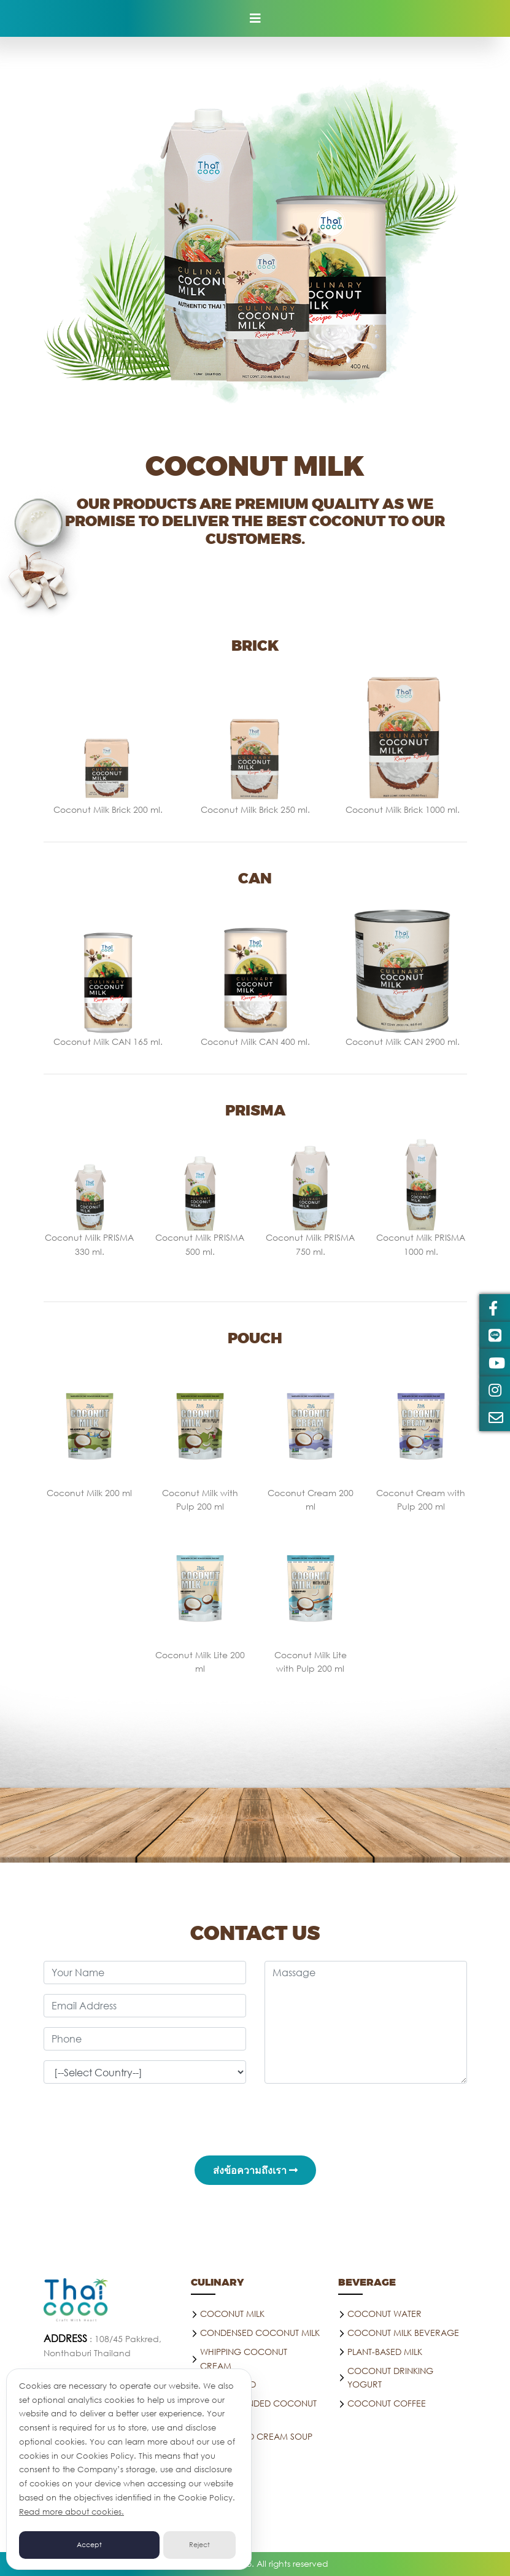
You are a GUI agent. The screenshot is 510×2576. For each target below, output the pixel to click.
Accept (89, 2545)
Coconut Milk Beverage (403, 2332)
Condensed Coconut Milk (260, 2332)
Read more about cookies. (71, 2512)
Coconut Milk (232, 2313)
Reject (199, 2545)
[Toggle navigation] (255, 18)
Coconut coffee (386, 2403)
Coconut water (384, 2313)
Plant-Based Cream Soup (256, 2436)
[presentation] (255, 2117)
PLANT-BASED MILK (384, 2351)
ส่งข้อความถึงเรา (255, 2169)
